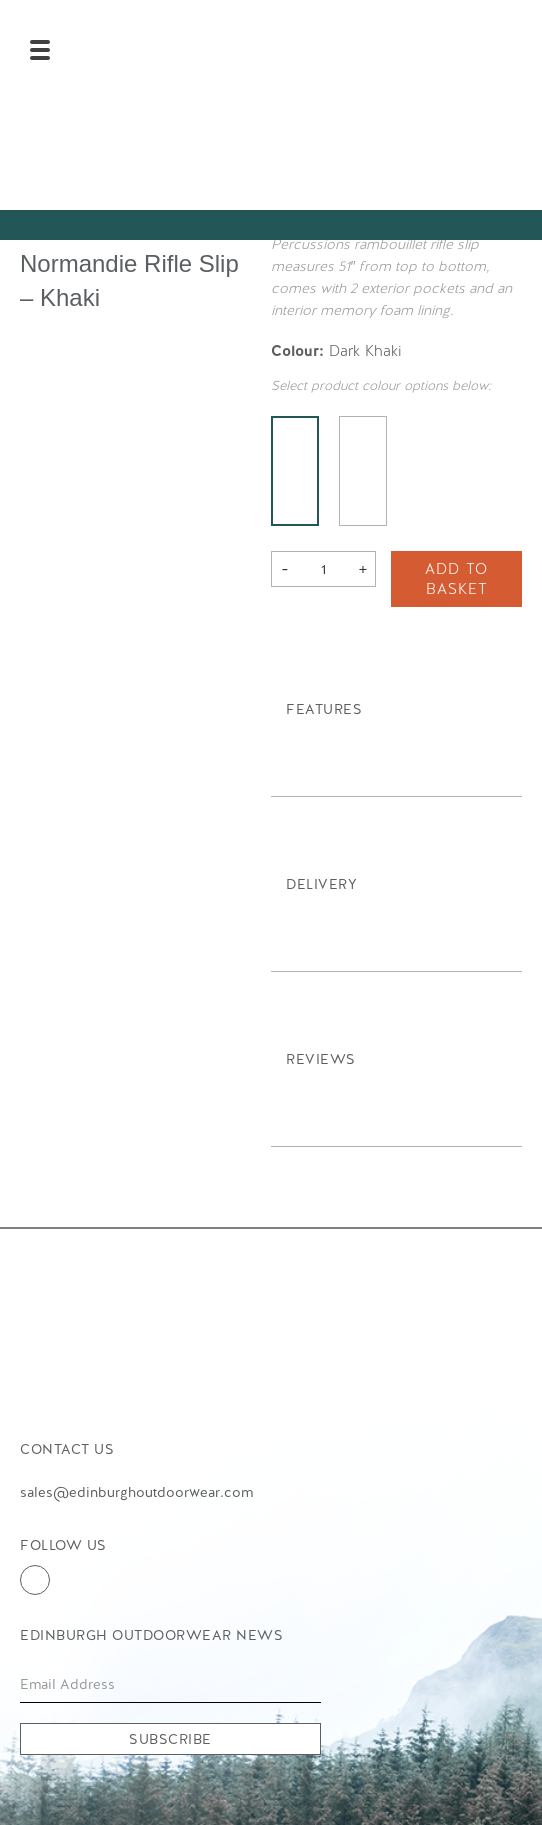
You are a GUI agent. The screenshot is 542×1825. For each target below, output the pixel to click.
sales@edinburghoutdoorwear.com (136, 1492)
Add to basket (456, 579)
